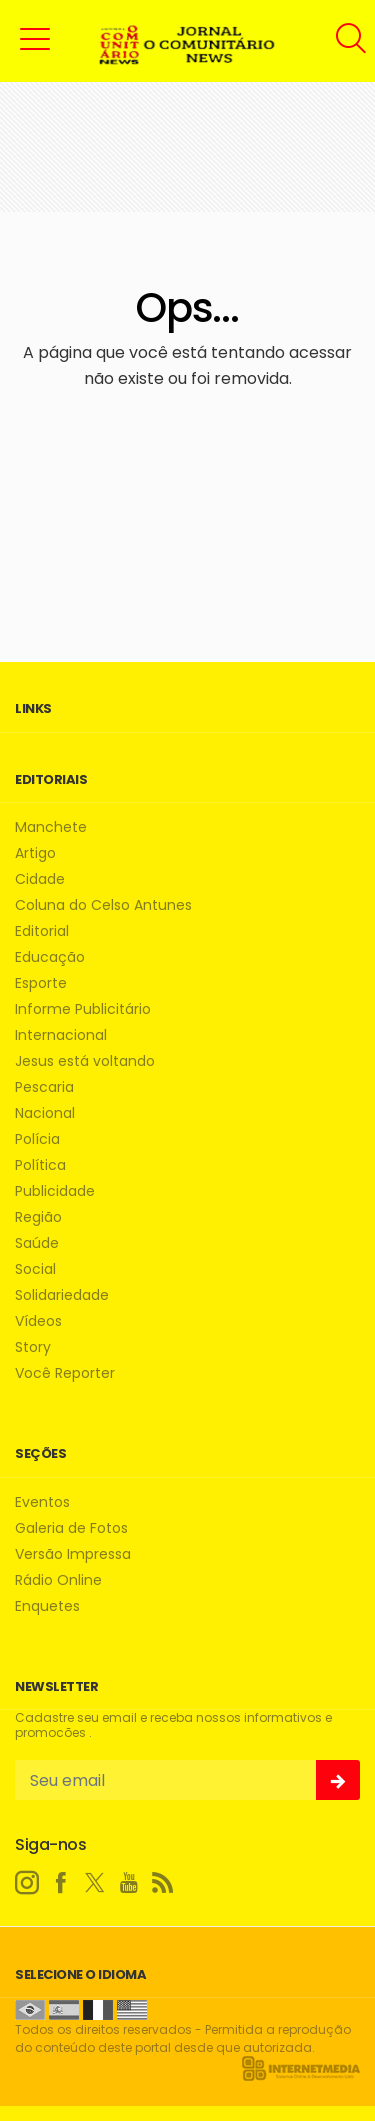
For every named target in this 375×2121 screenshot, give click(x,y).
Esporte (41, 983)
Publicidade (55, 1191)
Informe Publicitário (83, 1009)
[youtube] (129, 1883)
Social (35, 1269)
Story (33, 1347)
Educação (50, 957)
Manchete (51, 827)
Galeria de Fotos (71, 1528)
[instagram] (27, 1883)
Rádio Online (58, 1580)
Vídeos (38, 1321)
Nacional (45, 1113)
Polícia (37, 1139)
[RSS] (163, 1883)
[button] (35, 38)
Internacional (61, 1035)
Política (40, 1165)
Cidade (40, 879)
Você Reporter (65, 1373)
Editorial (42, 931)
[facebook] (61, 1883)
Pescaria (44, 1087)
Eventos (42, 1502)
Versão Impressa (73, 1554)
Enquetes (47, 1606)
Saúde (37, 1243)
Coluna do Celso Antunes (103, 905)
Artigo (35, 853)
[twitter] (95, 1883)
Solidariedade (62, 1295)
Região (38, 1217)
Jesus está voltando (85, 1061)
